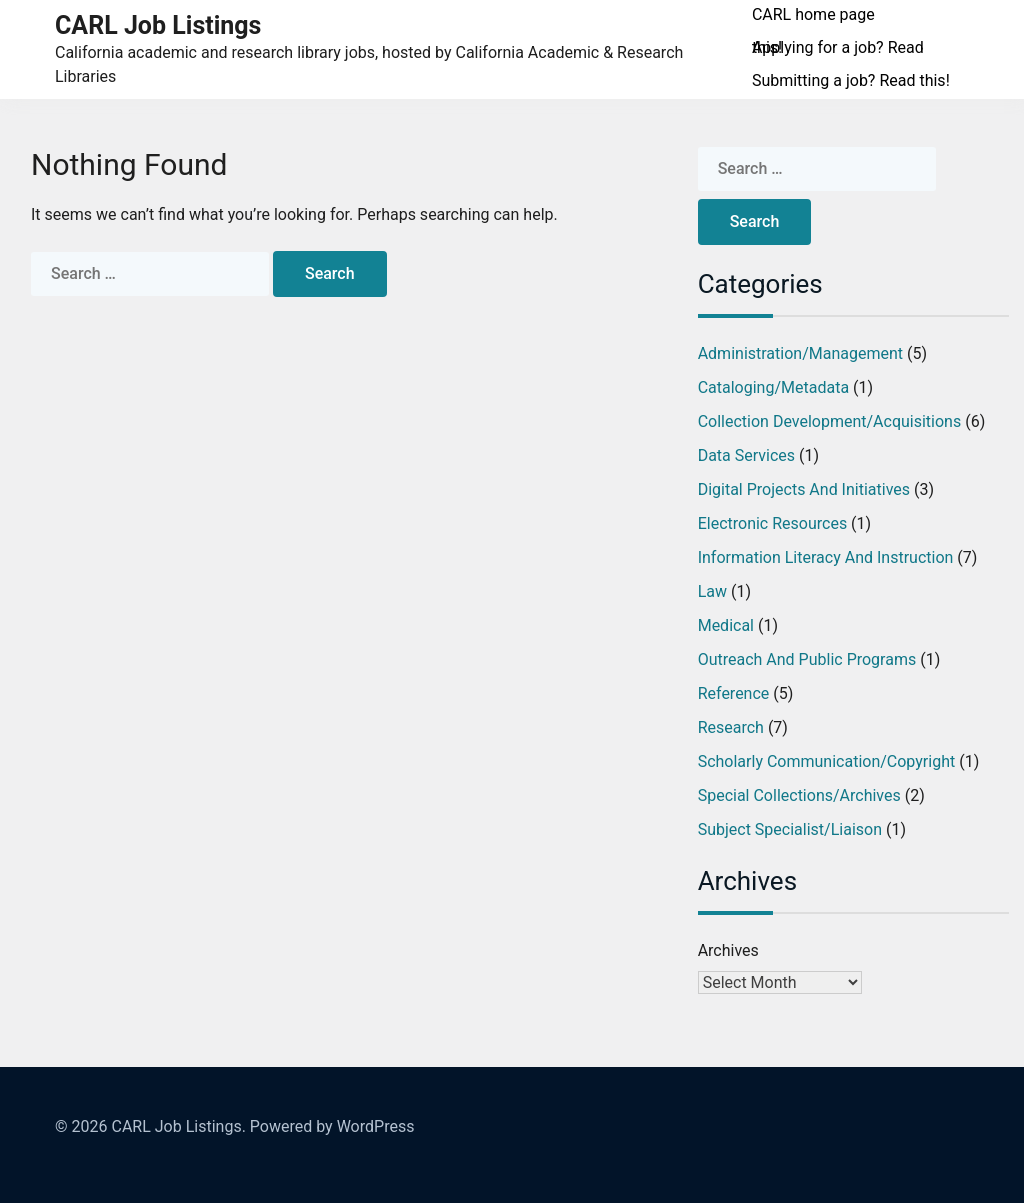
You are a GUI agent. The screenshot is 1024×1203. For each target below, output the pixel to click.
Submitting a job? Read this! (851, 80)
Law (712, 591)
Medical (726, 625)
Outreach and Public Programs (807, 659)
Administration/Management (800, 353)
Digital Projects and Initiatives (804, 489)
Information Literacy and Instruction (826, 557)
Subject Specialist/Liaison (790, 829)
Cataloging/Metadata (773, 387)
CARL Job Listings (158, 25)
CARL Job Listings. (178, 1126)
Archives (728, 950)
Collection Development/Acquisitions (830, 421)
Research (731, 727)
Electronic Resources (772, 523)
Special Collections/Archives (799, 795)
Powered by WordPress (332, 1126)
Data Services (746, 455)
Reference (734, 693)
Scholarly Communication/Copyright (827, 761)
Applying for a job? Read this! (838, 47)
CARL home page (813, 14)
